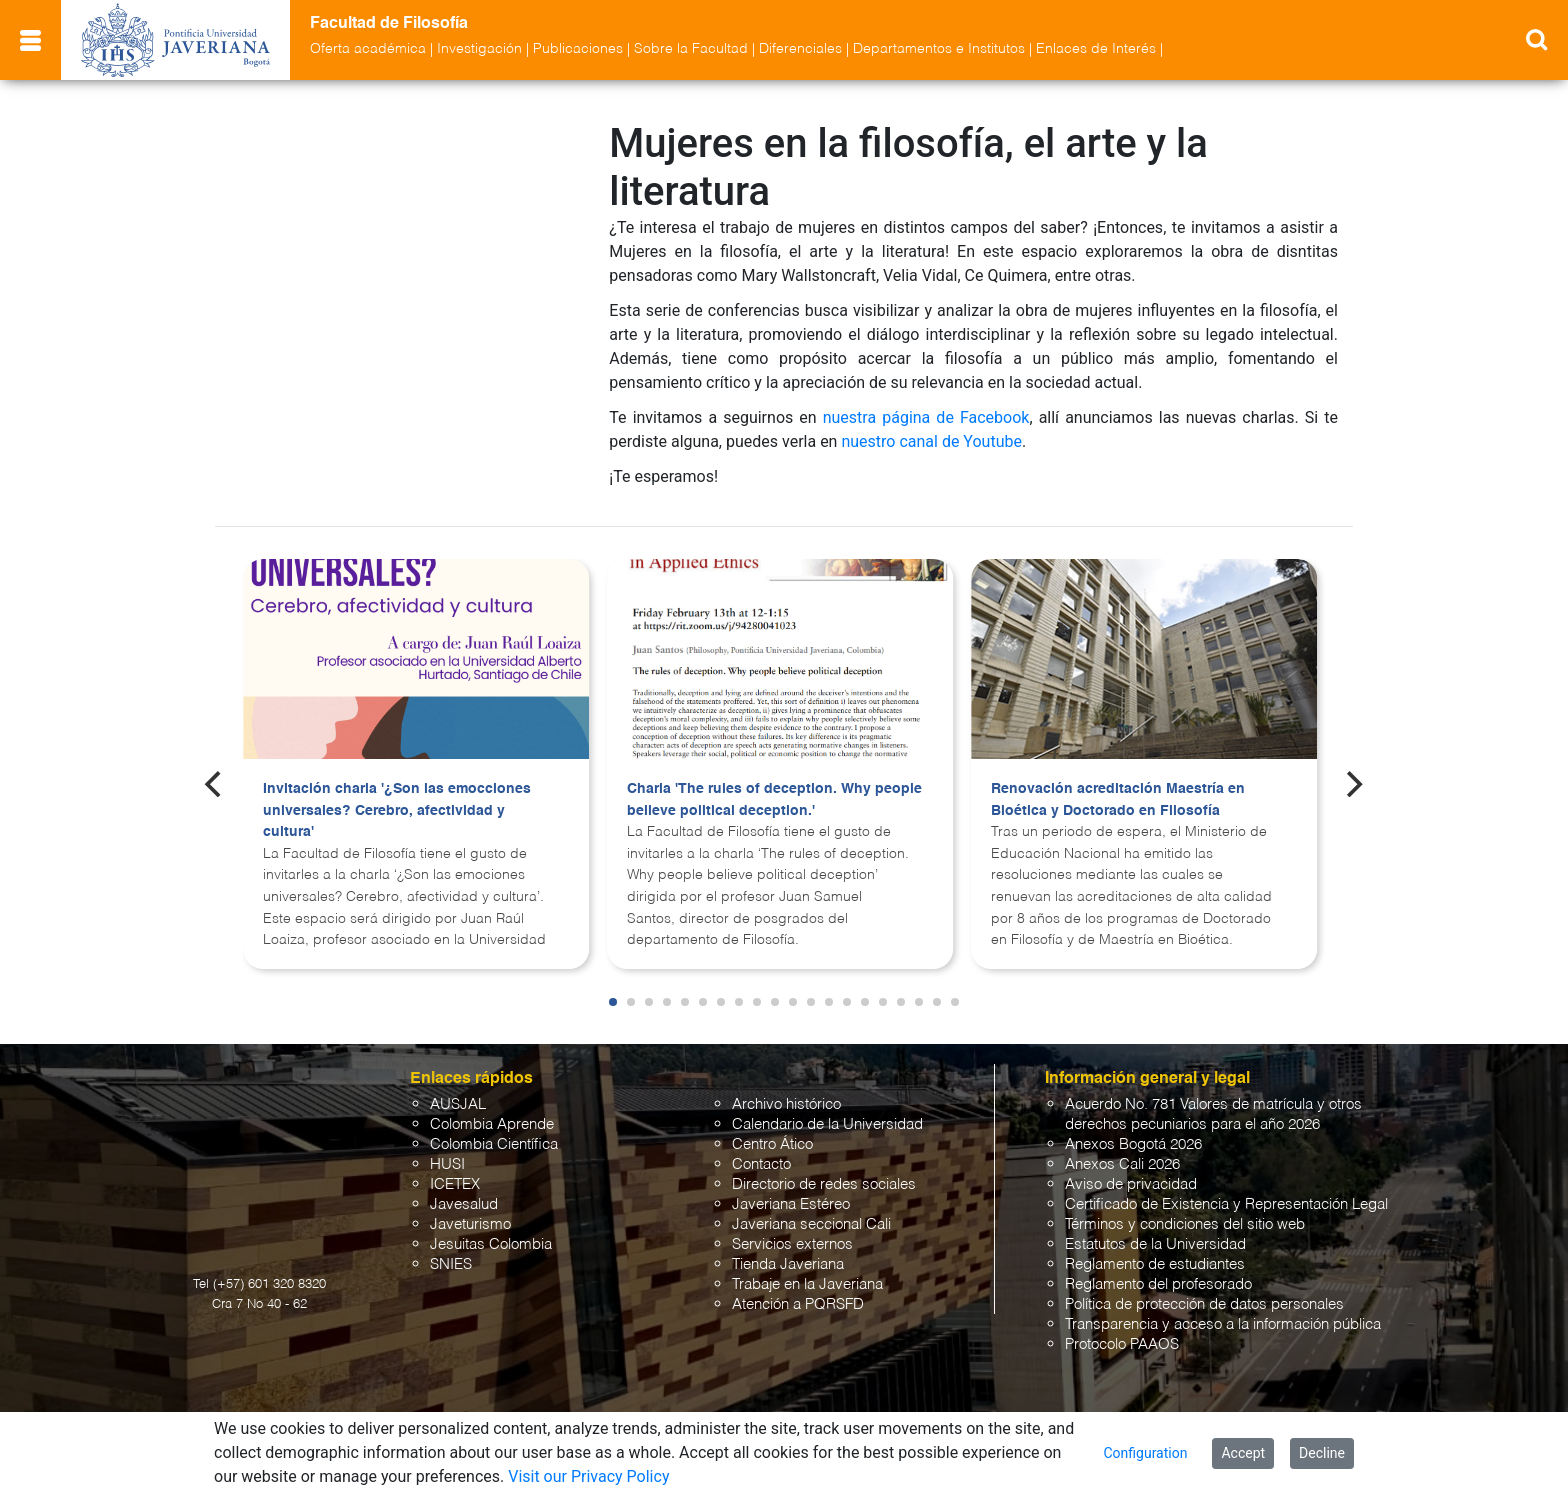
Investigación (479, 49)
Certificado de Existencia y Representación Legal (1226, 1204)
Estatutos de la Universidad (1155, 1244)
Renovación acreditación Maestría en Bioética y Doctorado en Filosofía (1118, 800)
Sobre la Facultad (691, 49)
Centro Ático (772, 1144)
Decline (1322, 1453)
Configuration (1145, 1453)
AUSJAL (458, 1104)
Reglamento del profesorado (1158, 1284)
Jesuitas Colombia (491, 1244)
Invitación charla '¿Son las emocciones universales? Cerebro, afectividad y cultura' (397, 810)
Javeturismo (470, 1224)
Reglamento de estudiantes (1155, 1264)
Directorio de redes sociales (824, 1184)
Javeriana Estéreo (791, 1204)
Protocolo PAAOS (1122, 1344)
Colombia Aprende (492, 1124)
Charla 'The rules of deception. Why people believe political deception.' (774, 800)
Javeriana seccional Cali (811, 1224)
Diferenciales (800, 49)
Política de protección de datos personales (1204, 1304)
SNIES (451, 1264)
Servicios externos (792, 1244)
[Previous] (215, 784)
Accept (1243, 1453)
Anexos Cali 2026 (1122, 1164)
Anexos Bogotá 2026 (1133, 1144)
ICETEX (455, 1184)
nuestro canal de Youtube (931, 441)
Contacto (761, 1164)
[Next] (1353, 784)
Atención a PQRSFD (798, 1304)
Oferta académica (368, 49)
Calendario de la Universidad (827, 1124)
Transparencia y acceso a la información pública (1223, 1324)
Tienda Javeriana (788, 1264)
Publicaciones (578, 49)
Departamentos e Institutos (939, 49)
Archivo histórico (786, 1104)
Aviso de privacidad (1131, 1184)
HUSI (447, 1164)
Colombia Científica (494, 1144)
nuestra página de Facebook (926, 417)
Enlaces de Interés (1096, 49)
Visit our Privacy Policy (588, 1476)
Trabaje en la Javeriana (807, 1284)
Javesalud (464, 1204)
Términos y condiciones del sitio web (1185, 1224)
